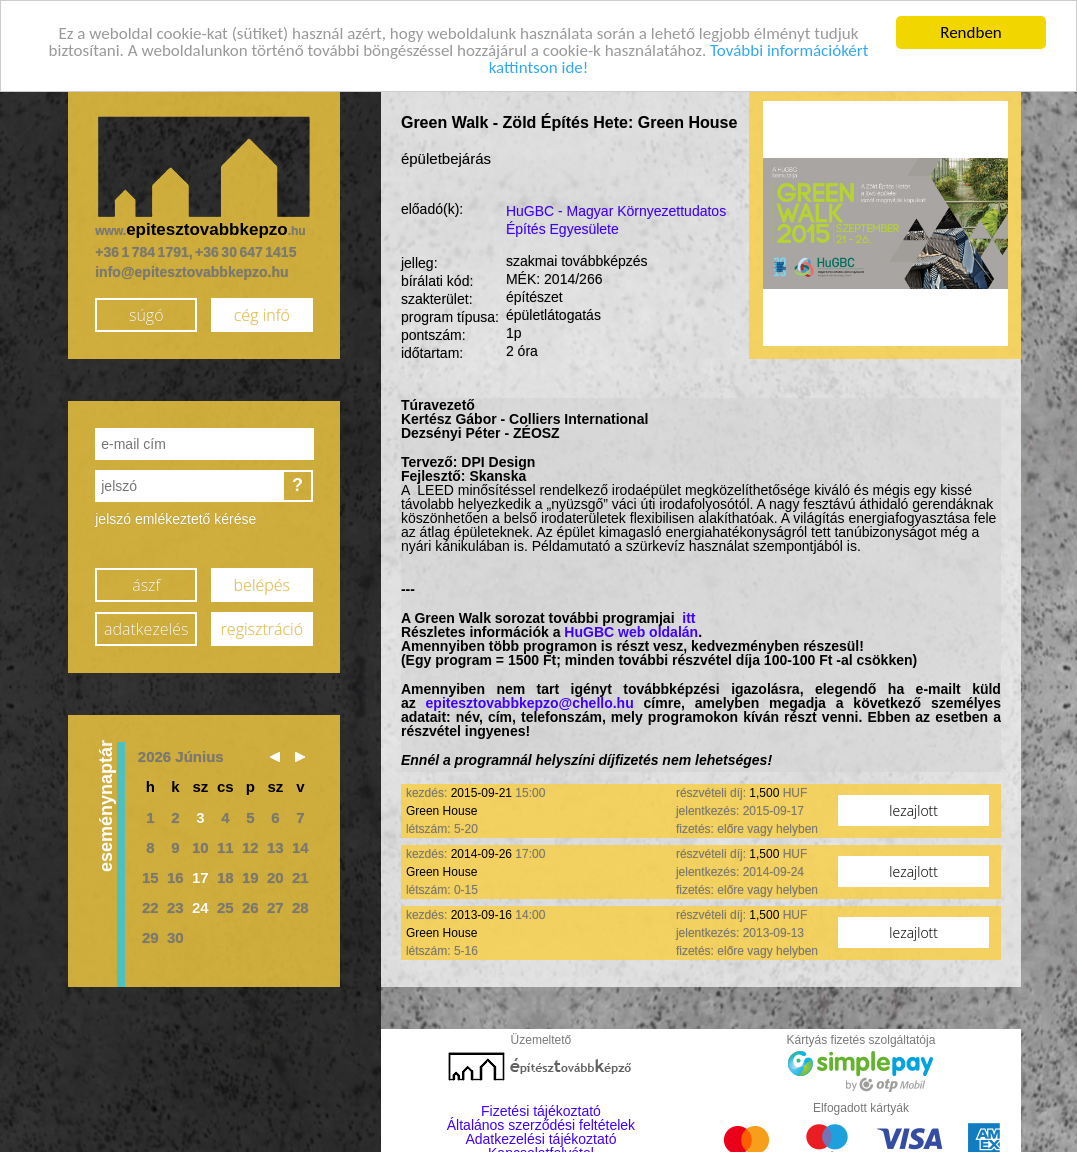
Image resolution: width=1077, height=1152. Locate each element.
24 (200, 906)
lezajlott (913, 809)
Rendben (971, 31)
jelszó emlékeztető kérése (175, 519)
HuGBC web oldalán (631, 632)
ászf (146, 584)
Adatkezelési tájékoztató (540, 1139)
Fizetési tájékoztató (541, 1111)
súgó (146, 314)
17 (200, 876)
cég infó (262, 314)
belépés (262, 584)
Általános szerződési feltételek (541, 1125)
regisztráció (262, 628)
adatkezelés (146, 628)
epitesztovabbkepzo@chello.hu (530, 703)
